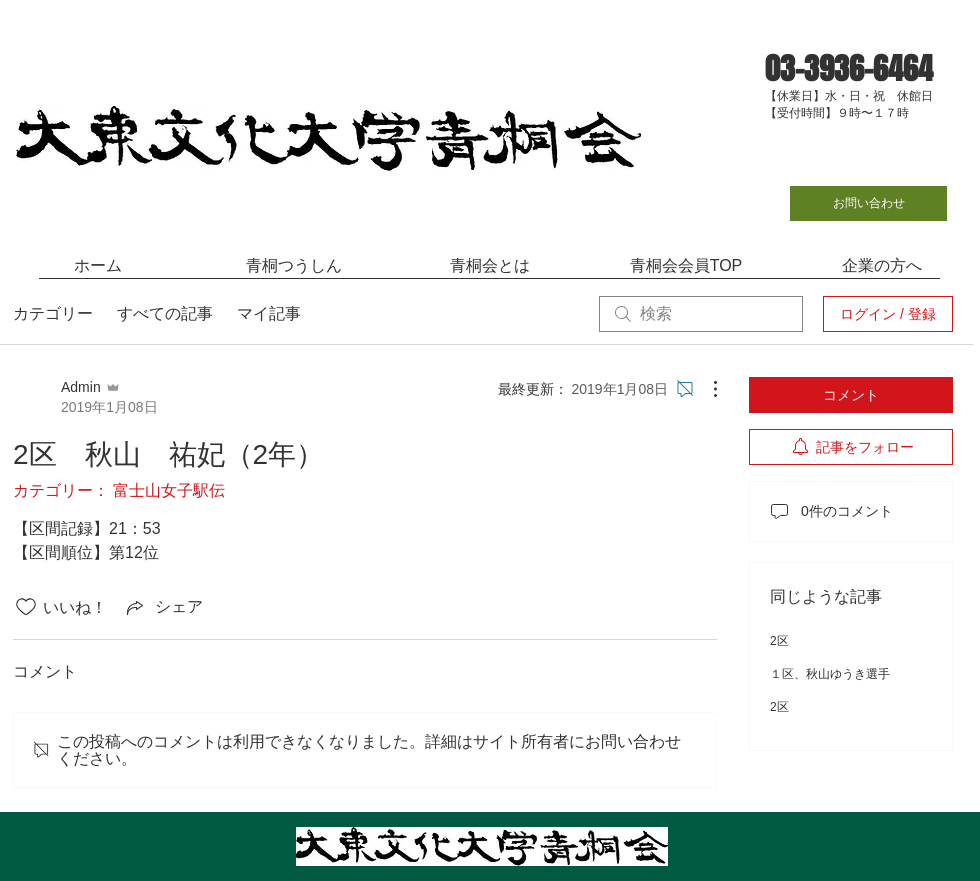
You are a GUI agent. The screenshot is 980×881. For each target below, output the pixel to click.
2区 (779, 641)
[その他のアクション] (705, 389)
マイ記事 (269, 313)
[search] (701, 314)
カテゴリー (53, 313)
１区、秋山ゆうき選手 (830, 674)
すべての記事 (165, 313)
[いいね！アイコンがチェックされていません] (26, 607)
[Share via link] (163, 607)
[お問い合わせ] (868, 203)
